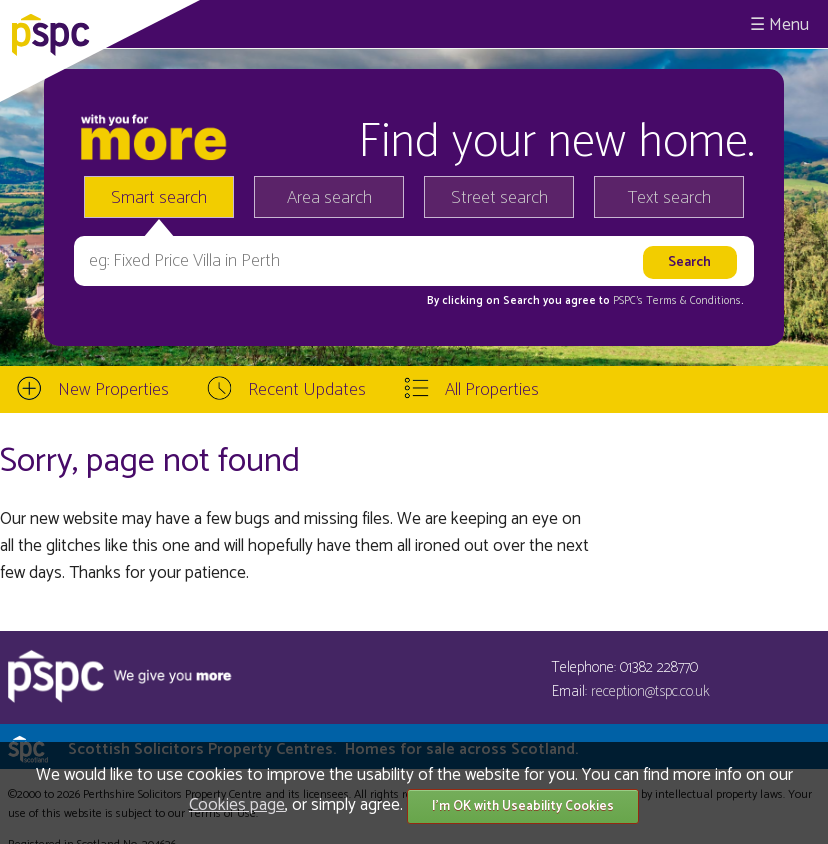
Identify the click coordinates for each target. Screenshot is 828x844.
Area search (329, 198)
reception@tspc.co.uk (650, 691)
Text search (669, 198)
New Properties (113, 390)
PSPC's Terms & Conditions (677, 301)
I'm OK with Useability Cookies (523, 806)
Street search (499, 198)
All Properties (492, 390)
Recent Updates (307, 390)
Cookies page (237, 805)
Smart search (159, 198)
